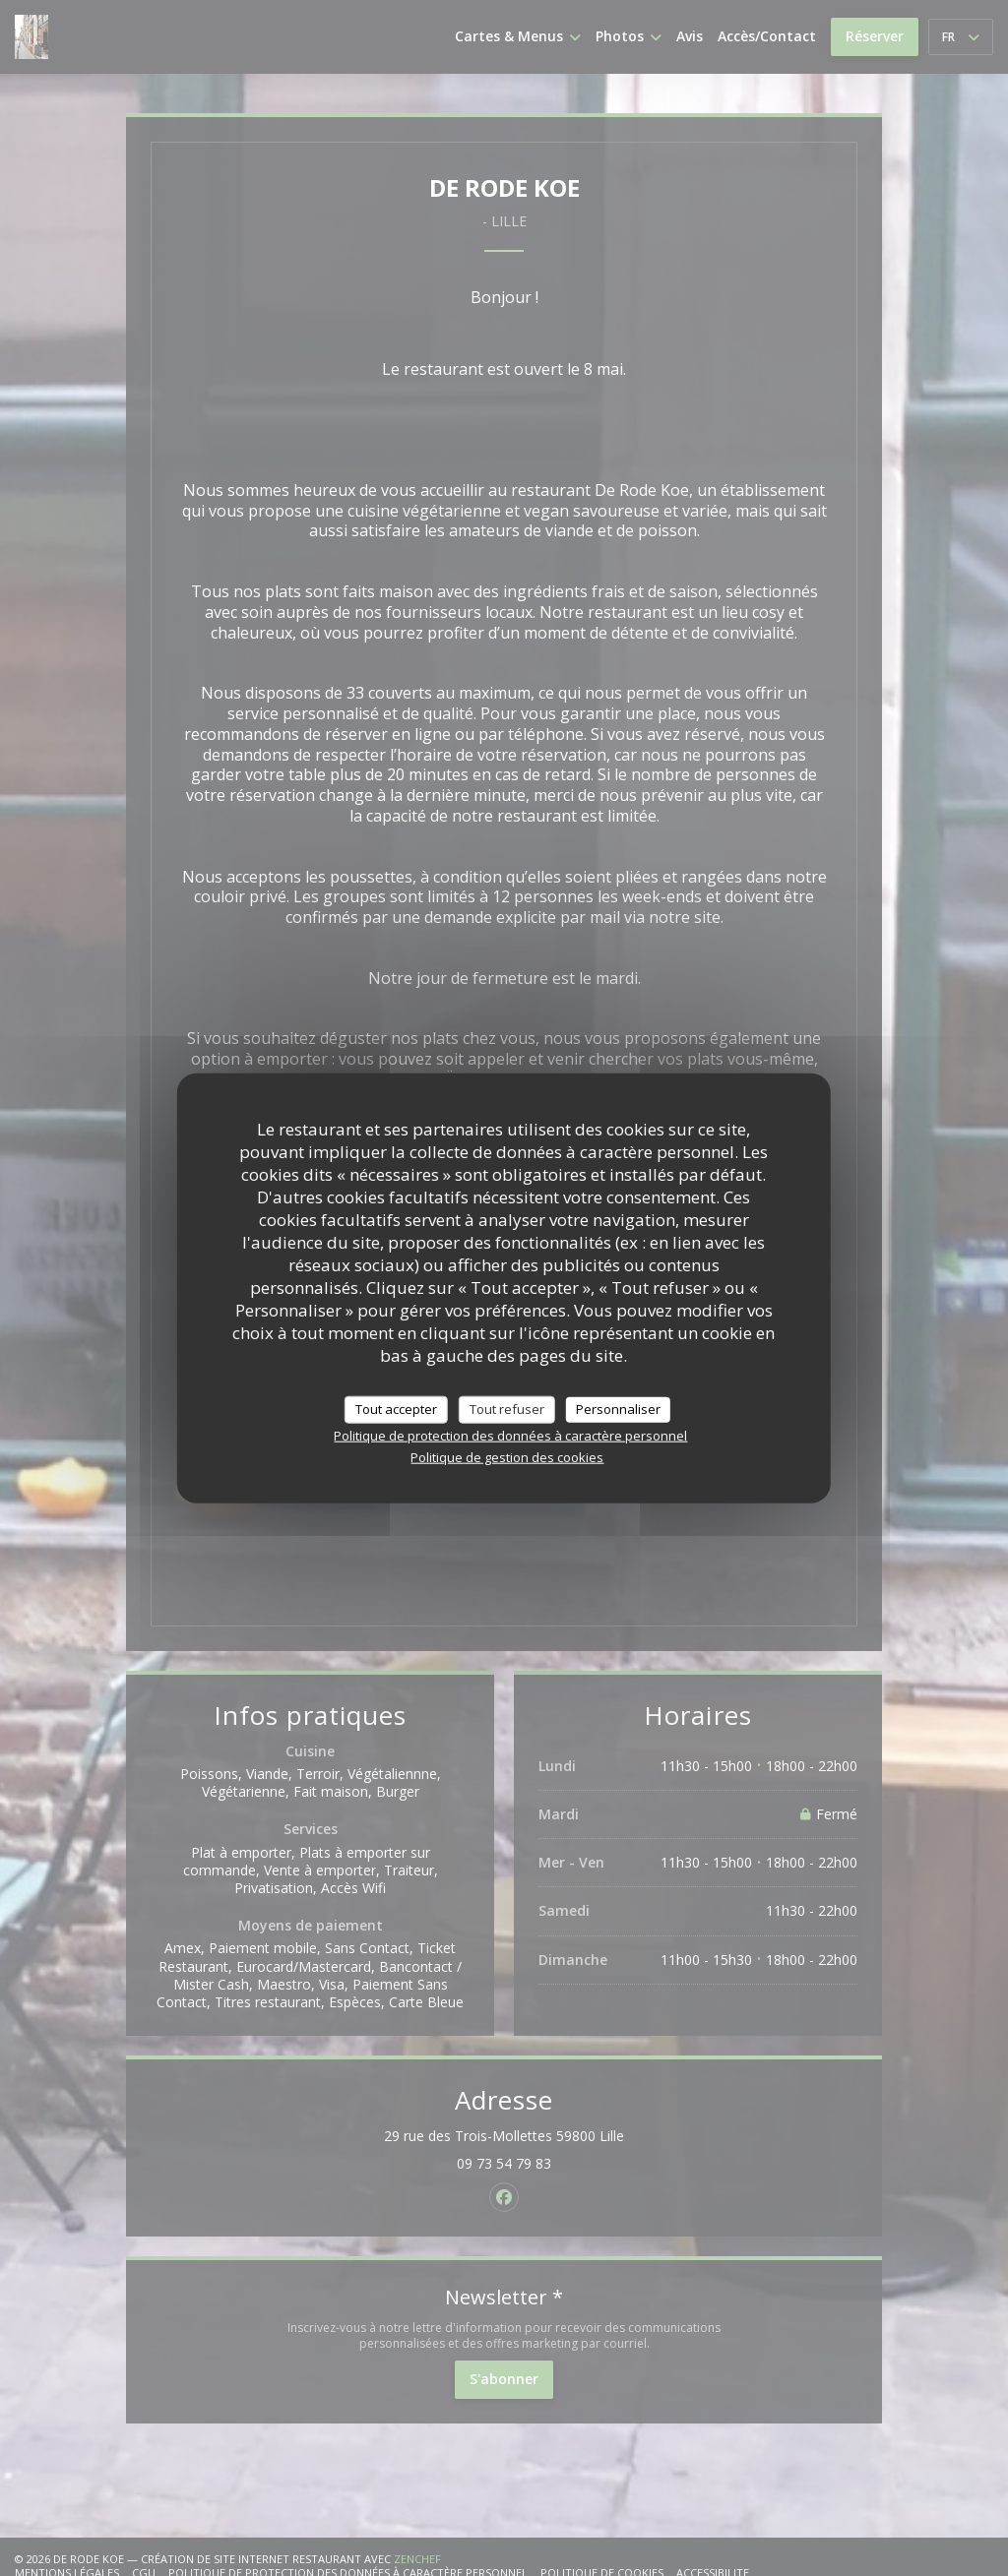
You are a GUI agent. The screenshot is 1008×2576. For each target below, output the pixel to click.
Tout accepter (396, 1409)
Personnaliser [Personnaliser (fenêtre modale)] (618, 1409)
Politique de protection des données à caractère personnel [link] (510, 1434)
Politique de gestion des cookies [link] (506, 1456)
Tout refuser (507, 1409)
